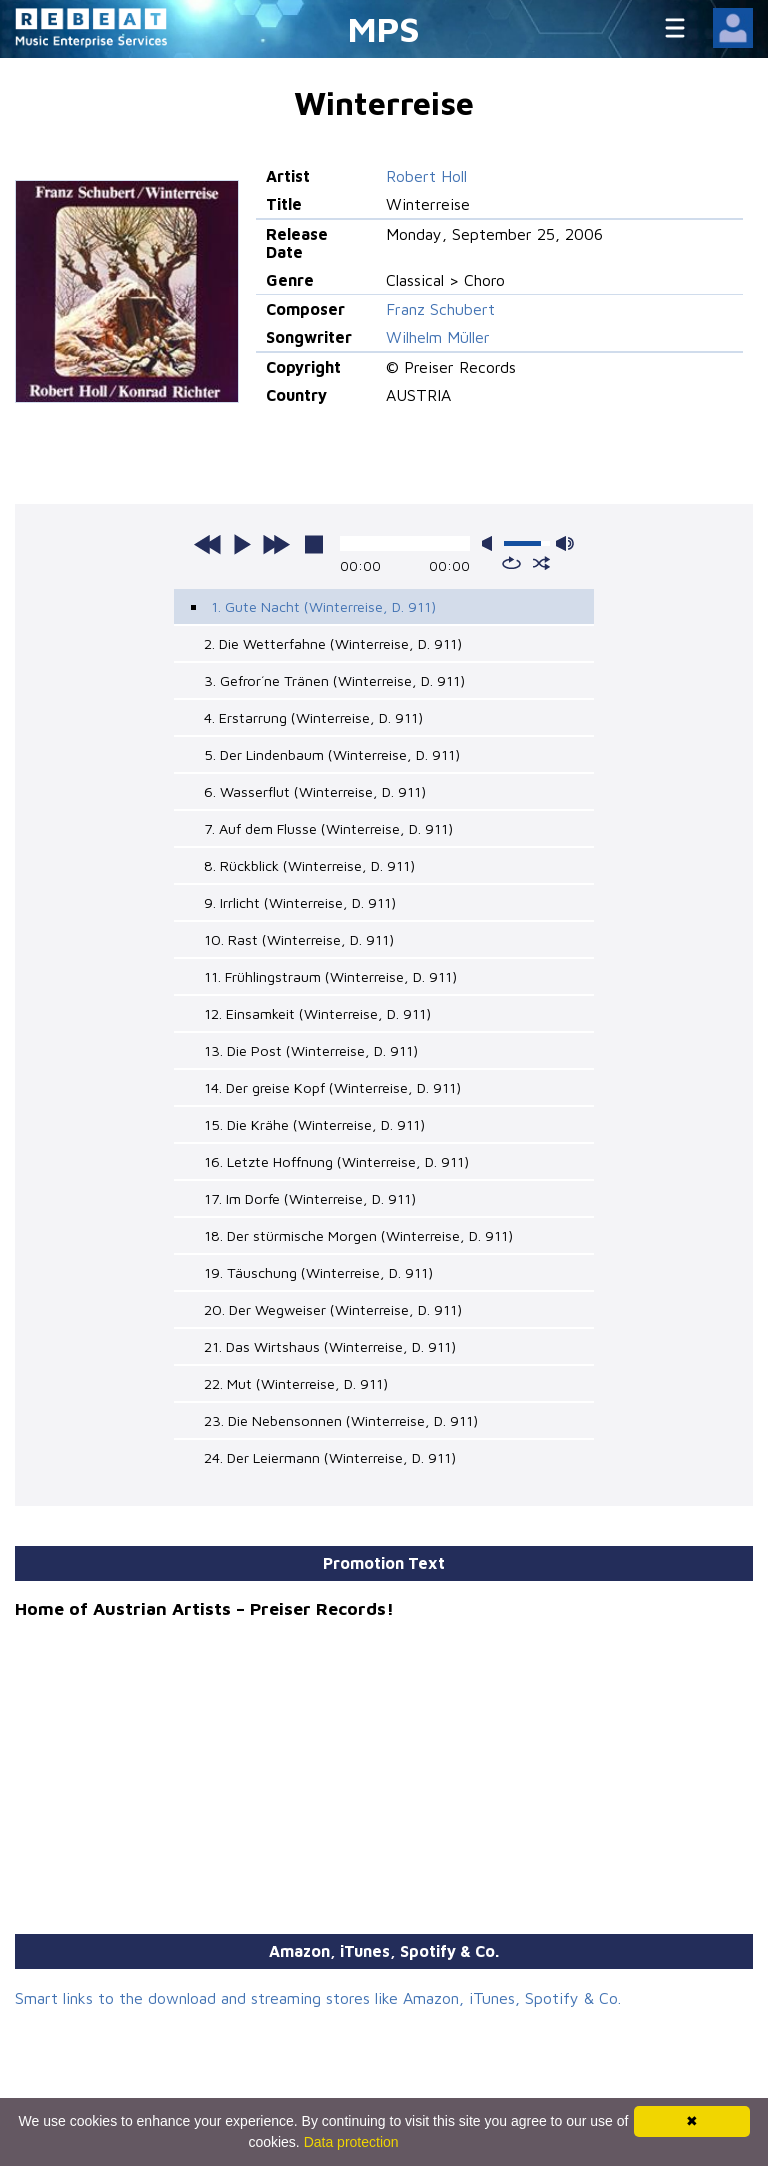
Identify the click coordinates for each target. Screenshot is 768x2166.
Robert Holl (426, 176)
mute (491, 543)
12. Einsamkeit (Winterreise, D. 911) (317, 1013)
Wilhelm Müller (438, 337)
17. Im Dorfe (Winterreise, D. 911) (310, 1198)
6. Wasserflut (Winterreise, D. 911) (315, 791)
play (242, 544)
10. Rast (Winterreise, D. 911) (299, 939)
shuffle (541, 563)
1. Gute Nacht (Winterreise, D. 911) (323, 606)
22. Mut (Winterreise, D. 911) (296, 1383)
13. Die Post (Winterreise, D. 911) (311, 1050)
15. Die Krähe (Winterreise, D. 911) (314, 1124)
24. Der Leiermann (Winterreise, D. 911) (330, 1457)
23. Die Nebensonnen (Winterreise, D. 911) (341, 1420)
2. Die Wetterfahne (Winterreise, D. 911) (333, 643)
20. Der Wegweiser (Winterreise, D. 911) (333, 1309)
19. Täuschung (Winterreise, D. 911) (318, 1272)
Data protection (351, 2142)
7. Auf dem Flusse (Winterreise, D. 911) (328, 828)
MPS (384, 28)
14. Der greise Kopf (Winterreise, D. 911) (332, 1087)
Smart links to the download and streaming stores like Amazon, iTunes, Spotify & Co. (318, 1998)
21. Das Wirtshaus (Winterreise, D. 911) (330, 1346)
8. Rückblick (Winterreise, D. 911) (309, 865)
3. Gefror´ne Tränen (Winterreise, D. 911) (334, 680)
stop (314, 544)
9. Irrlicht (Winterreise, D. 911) (300, 902)
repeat (511, 563)
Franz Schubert (440, 309)
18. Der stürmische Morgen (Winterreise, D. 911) (358, 1235)
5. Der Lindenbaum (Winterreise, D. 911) (332, 754)
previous (208, 544)
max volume (565, 543)
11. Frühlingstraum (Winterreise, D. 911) (330, 976)
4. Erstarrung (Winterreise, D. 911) (313, 717)
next (276, 544)
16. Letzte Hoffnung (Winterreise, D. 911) (336, 1161)
